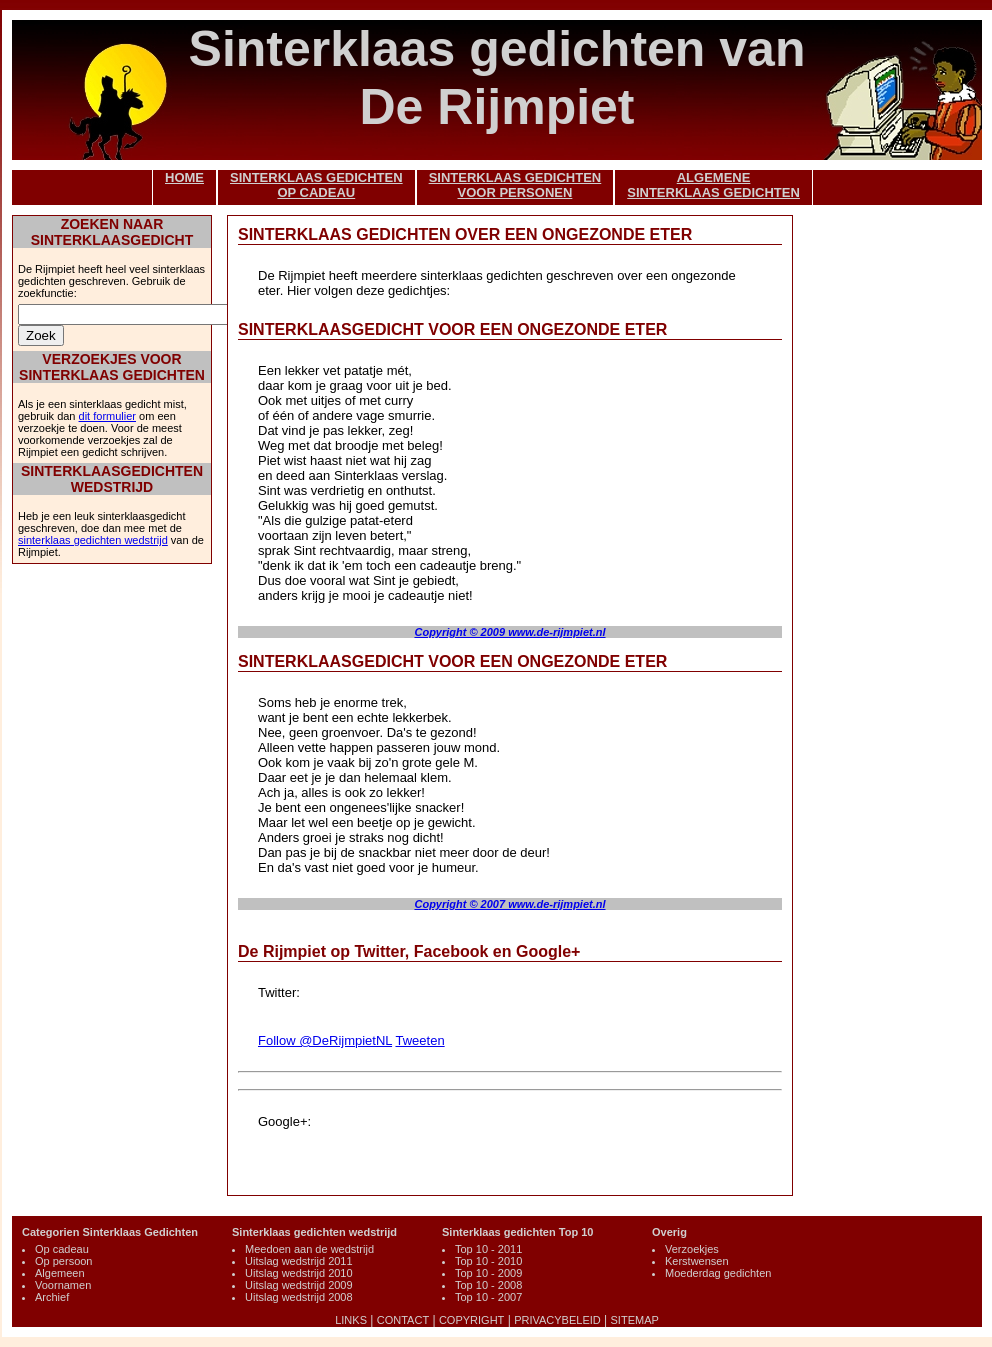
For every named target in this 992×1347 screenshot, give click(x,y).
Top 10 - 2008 (488, 1285)
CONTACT (403, 1320)
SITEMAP (635, 1320)
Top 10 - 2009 (488, 1273)
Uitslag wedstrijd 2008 (299, 1297)
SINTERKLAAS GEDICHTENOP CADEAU (316, 185)
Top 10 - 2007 (488, 1297)
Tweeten (419, 1040)
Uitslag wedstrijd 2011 (299, 1261)
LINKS (351, 1320)
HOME (184, 177)
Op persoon (63, 1261)
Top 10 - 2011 (488, 1249)
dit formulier (107, 416)
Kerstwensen (697, 1261)
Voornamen (63, 1285)
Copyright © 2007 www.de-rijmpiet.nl (509, 904)
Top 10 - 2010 (488, 1261)
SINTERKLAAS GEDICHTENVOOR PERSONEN (515, 185)
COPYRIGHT (471, 1320)
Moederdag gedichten (718, 1273)
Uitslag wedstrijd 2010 (299, 1273)
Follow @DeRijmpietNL (325, 1040)
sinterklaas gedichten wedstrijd (93, 540)
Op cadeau (62, 1249)
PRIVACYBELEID (557, 1320)
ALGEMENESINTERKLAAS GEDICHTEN (713, 185)
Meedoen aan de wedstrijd (309, 1249)
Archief (52, 1297)
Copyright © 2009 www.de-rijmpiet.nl (509, 632)
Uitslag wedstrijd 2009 (299, 1285)
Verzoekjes (692, 1249)
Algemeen (60, 1273)
